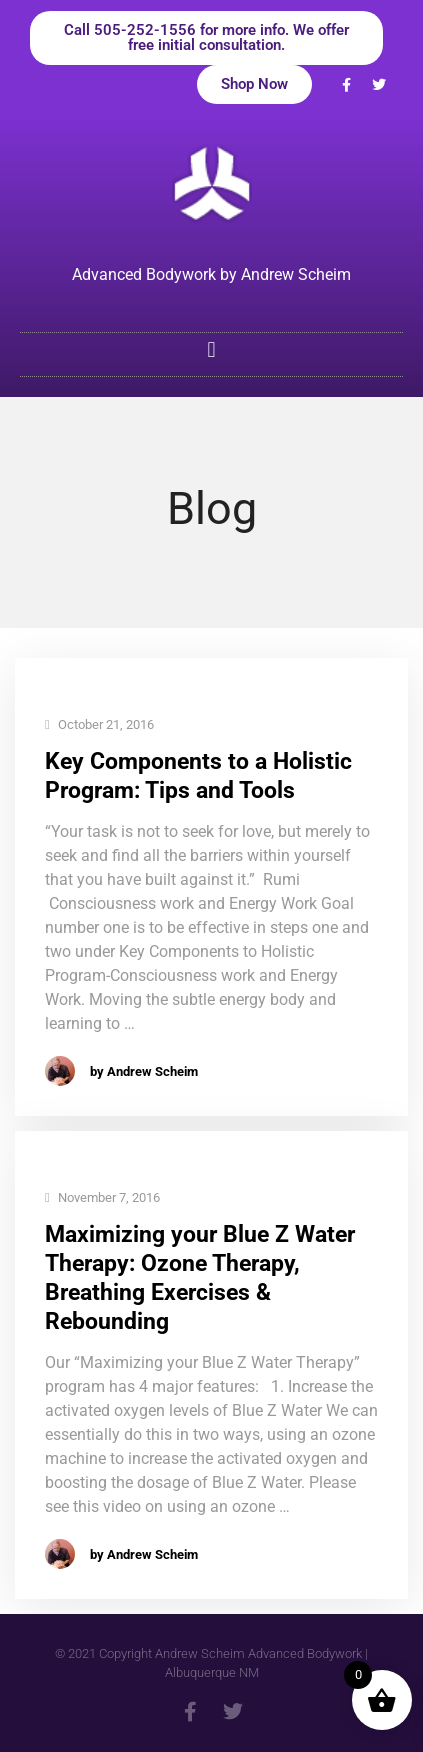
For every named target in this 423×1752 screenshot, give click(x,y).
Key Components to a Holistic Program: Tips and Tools (198, 776)
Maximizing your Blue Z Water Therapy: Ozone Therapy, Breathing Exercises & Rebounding (200, 1277)
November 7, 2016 (102, 1198)
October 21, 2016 (99, 725)
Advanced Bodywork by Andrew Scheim (211, 274)
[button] (211, 349)
